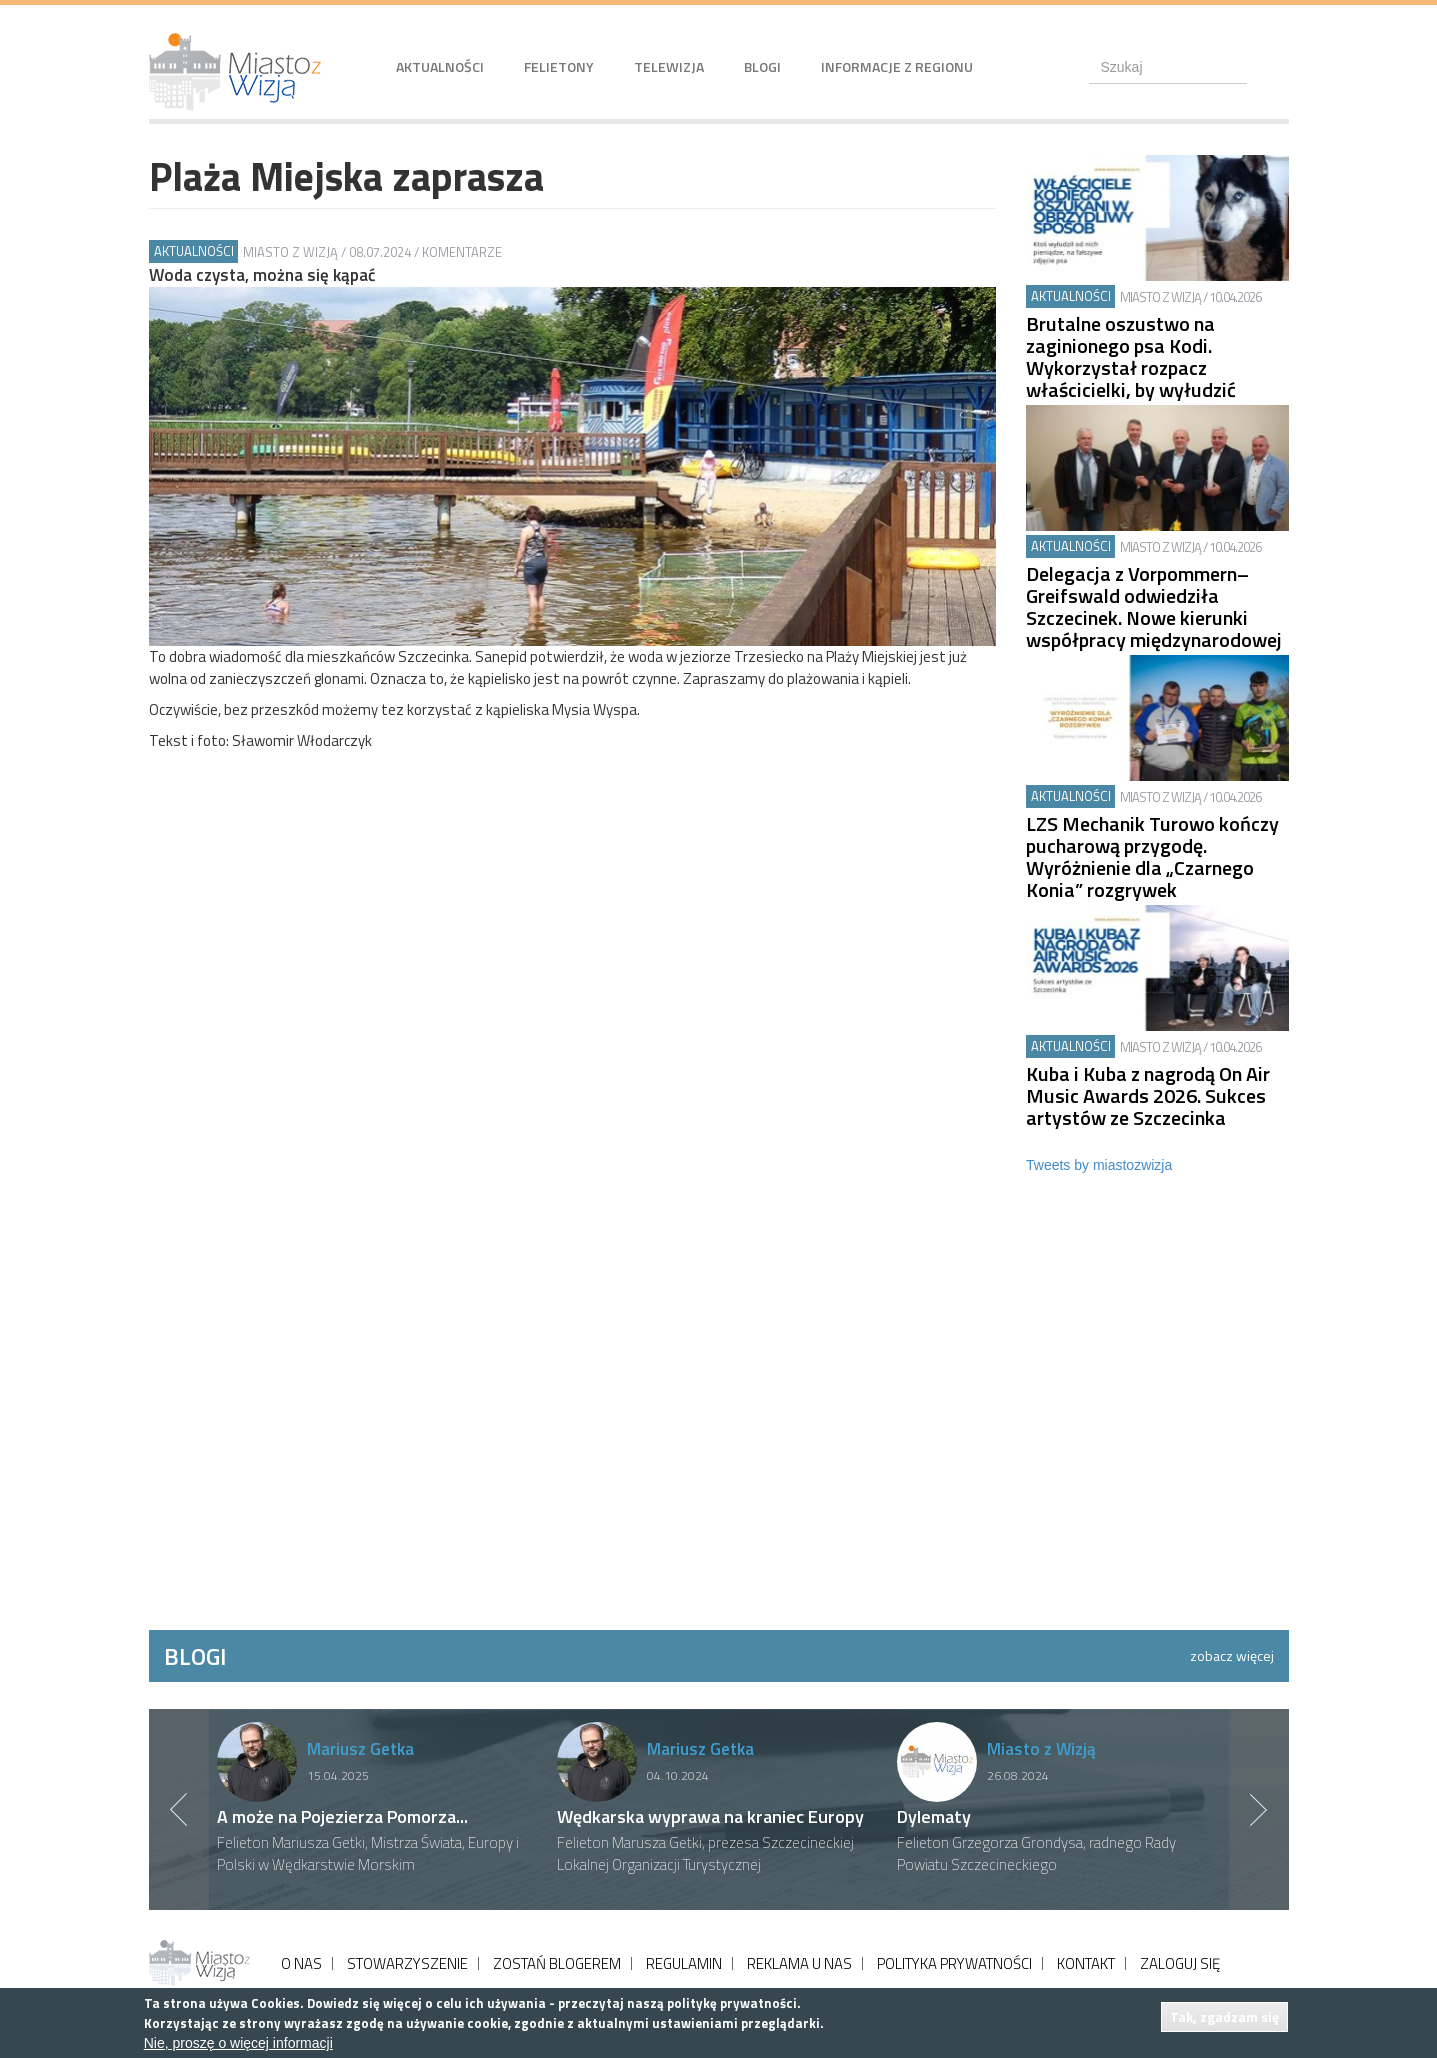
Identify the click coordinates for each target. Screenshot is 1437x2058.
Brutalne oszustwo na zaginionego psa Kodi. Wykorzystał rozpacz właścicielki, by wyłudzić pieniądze (1131, 368)
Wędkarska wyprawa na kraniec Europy (710, 1816)
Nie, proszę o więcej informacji (238, 2043)
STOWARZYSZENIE (407, 1963)
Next (1259, 1809)
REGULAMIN (684, 1963)
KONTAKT (1086, 1963)
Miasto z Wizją (290, 252)
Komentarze (462, 252)
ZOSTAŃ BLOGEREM (557, 1963)
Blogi (762, 66)
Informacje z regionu (897, 66)
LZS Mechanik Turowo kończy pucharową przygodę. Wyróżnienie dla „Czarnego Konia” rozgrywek (1152, 857)
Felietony (559, 66)
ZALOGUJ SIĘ (1180, 1963)
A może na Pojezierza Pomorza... (342, 1816)
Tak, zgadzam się (1224, 2016)
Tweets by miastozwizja (1099, 1165)
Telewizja (669, 66)
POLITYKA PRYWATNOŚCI (954, 1963)
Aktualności (440, 66)
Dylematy (934, 1816)
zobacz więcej (1232, 1655)
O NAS (301, 1963)
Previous (179, 1809)
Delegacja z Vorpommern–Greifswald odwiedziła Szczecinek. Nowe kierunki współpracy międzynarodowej (1154, 607)
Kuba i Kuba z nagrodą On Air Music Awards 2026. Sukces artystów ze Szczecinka (1148, 1096)
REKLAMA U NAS (799, 1963)
